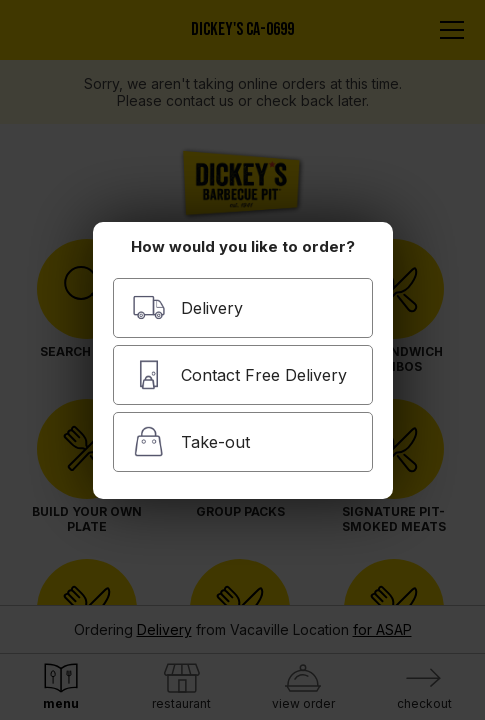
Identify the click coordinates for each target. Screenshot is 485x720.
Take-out (191, 441)
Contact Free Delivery (239, 374)
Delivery (187, 307)
